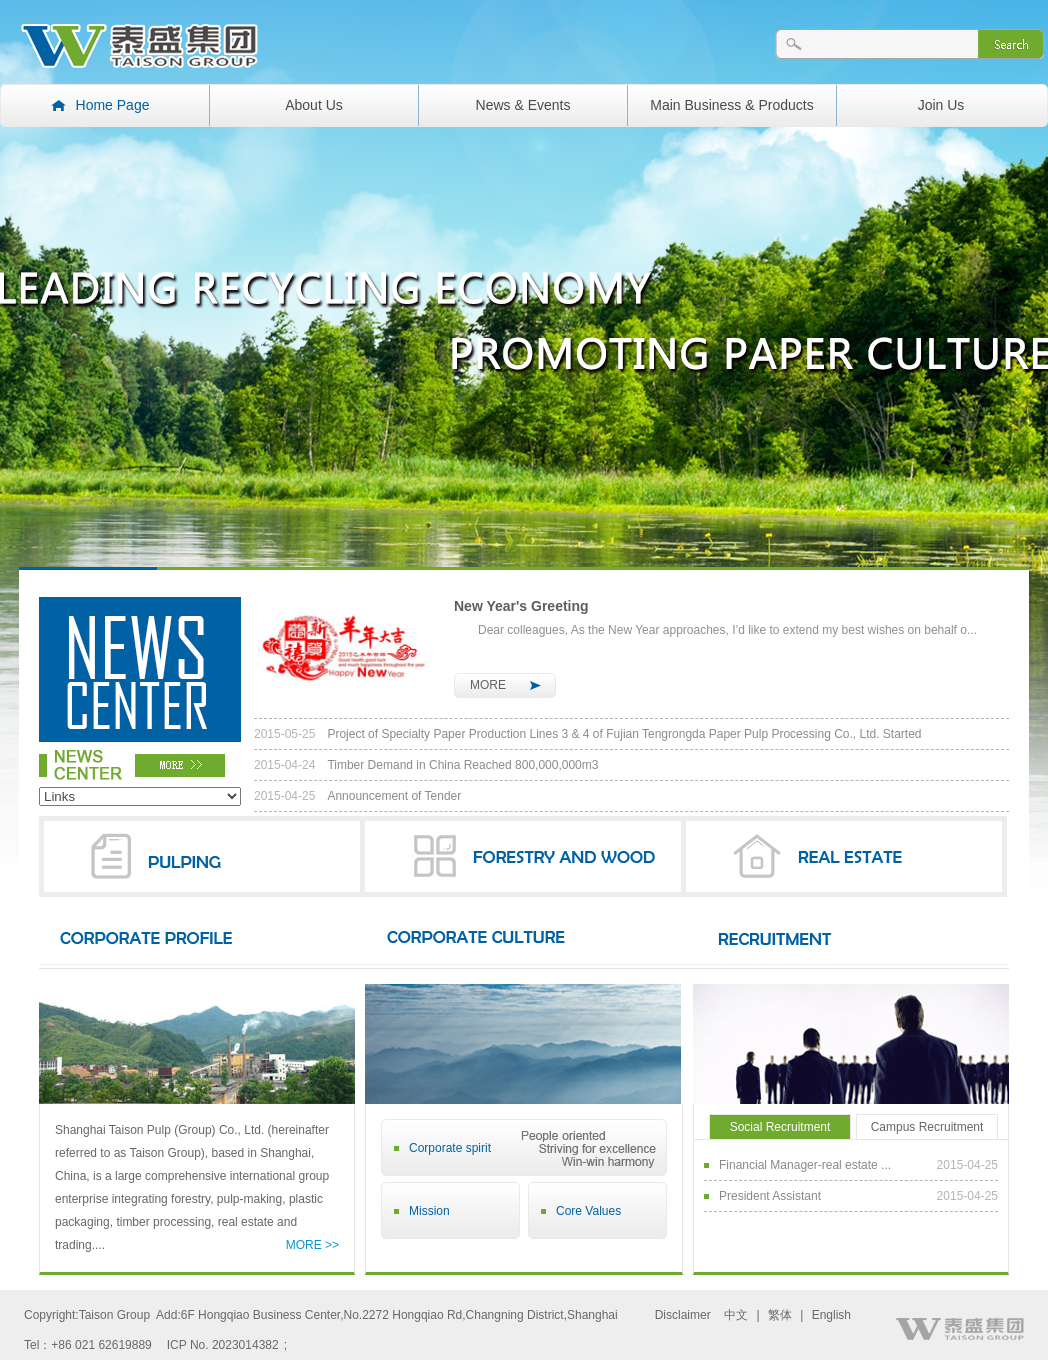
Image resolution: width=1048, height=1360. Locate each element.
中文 (736, 1315)
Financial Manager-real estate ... (858, 1165)
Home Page (113, 105)
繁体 (780, 1315)
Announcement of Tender (357, 796)
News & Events (523, 105)
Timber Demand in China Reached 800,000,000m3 (426, 765)
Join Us (941, 105)
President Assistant (858, 1196)
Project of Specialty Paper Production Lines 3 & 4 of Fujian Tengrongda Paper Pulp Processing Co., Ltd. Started (588, 734)
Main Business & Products (731, 105)
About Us (314, 105)
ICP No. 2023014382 (223, 1345)
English (831, 1315)
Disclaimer (683, 1315)
